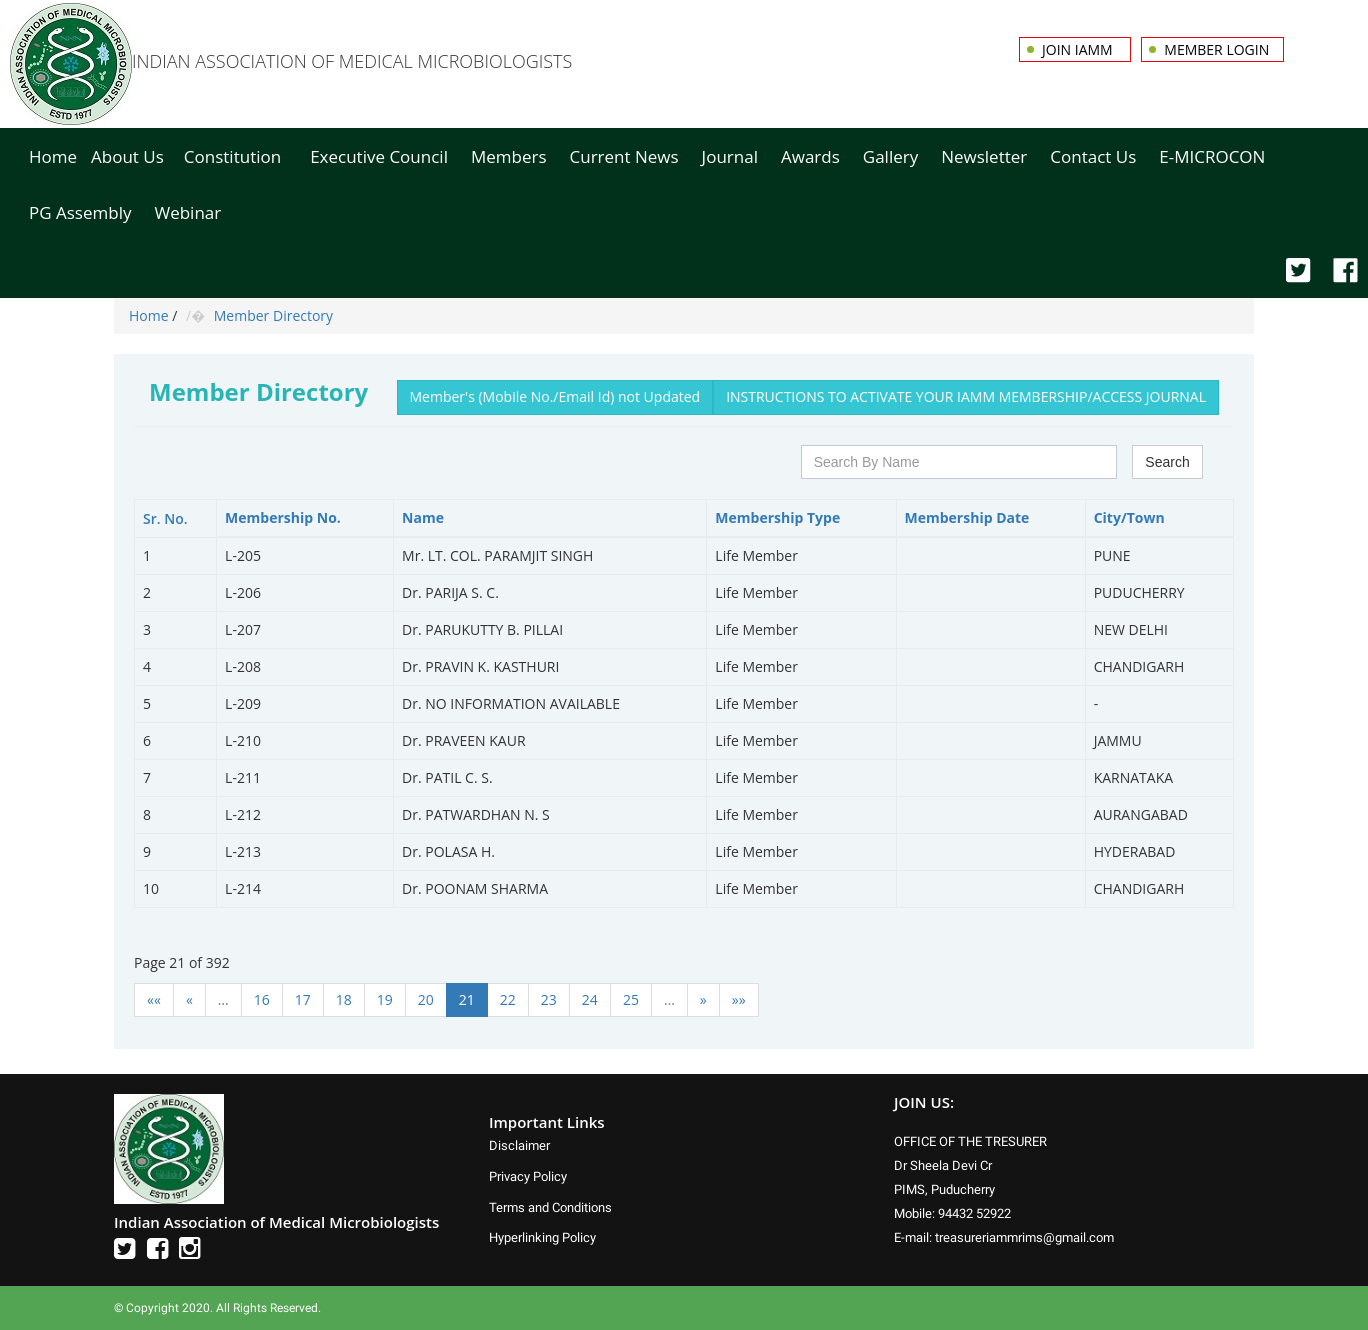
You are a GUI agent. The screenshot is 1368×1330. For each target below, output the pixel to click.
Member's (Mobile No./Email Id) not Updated (555, 396)
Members (509, 156)
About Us (127, 156)
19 (385, 999)
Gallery (890, 156)
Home (53, 156)
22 (508, 999)
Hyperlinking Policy (542, 1237)
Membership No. (283, 517)
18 (344, 999)
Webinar (187, 212)
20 (426, 999)
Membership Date (967, 517)
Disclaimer (519, 1145)
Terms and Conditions (550, 1207)
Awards (810, 156)
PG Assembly (80, 212)
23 (549, 999)
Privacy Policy (528, 1176)
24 (590, 999)
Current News (624, 156)
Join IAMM (1079, 49)
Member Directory (273, 315)
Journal (730, 156)
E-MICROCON (1212, 156)
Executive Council (379, 156)
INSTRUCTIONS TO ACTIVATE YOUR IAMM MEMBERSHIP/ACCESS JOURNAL (966, 396)
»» (739, 999)
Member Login (1216, 49)
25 (631, 999)
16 (262, 999)
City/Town (1129, 517)
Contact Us (1093, 156)
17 (303, 999)
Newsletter (984, 156)
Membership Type (777, 517)
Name (423, 517)
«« (154, 999)
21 (467, 999)
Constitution (232, 156)
